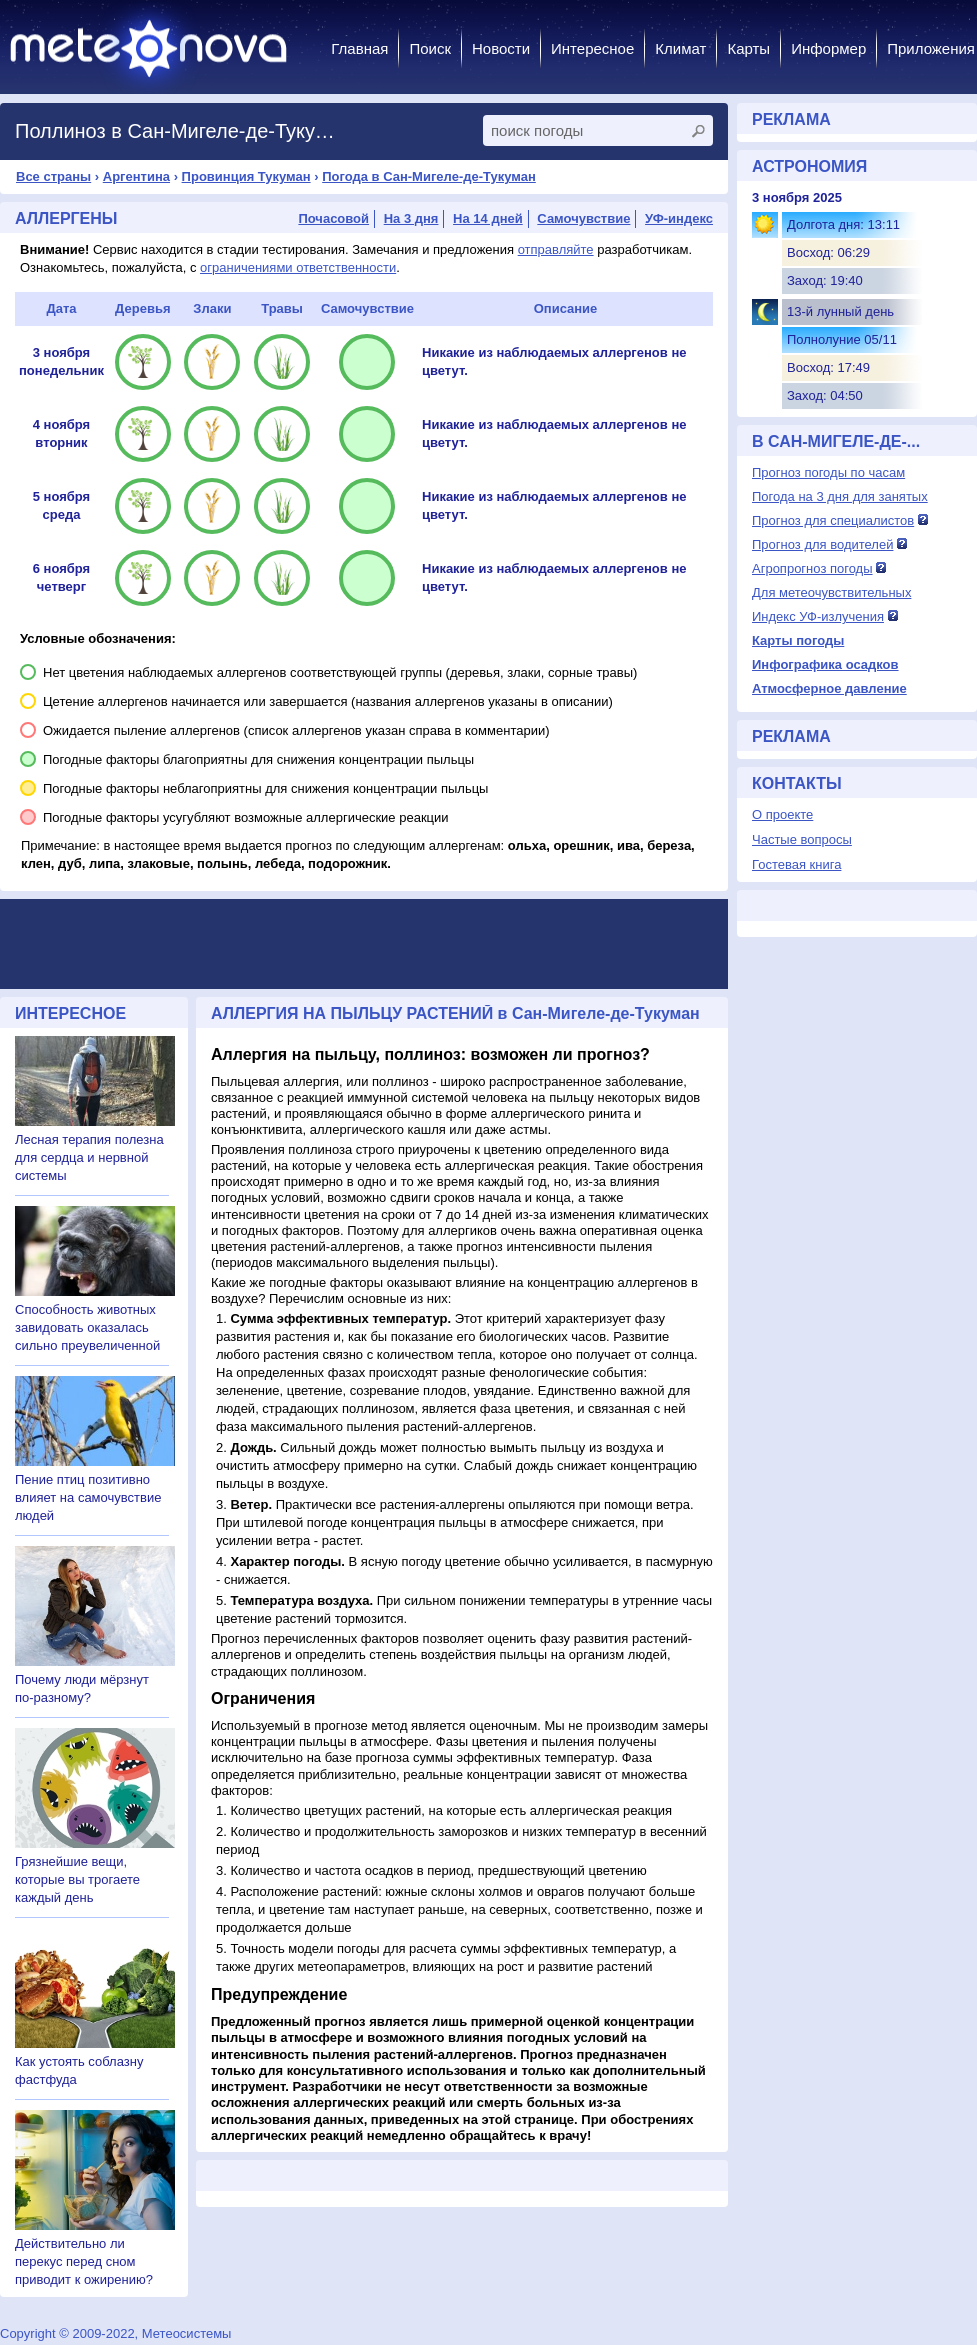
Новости (501, 48)
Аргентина (136, 176)
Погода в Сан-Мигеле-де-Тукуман (429, 176)
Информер (828, 48)
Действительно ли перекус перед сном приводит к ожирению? (84, 2261)
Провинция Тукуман (246, 176)
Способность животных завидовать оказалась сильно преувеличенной (87, 1327)
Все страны (53, 176)
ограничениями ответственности (298, 267)
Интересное (592, 48)
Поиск (430, 48)
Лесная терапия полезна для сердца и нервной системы (89, 1157)
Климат (680, 48)
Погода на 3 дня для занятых (840, 496)
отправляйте (556, 249)
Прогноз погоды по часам (828, 472)
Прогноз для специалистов (833, 520)
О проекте (782, 814)
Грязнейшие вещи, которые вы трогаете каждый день (77, 1879)
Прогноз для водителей (822, 544)
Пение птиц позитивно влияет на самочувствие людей (88, 1497)
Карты (748, 48)
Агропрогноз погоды (812, 568)
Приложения (931, 48)
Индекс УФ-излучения (818, 616)
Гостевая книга (796, 864)
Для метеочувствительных (831, 592)
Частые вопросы (802, 839)
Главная (359, 48)
